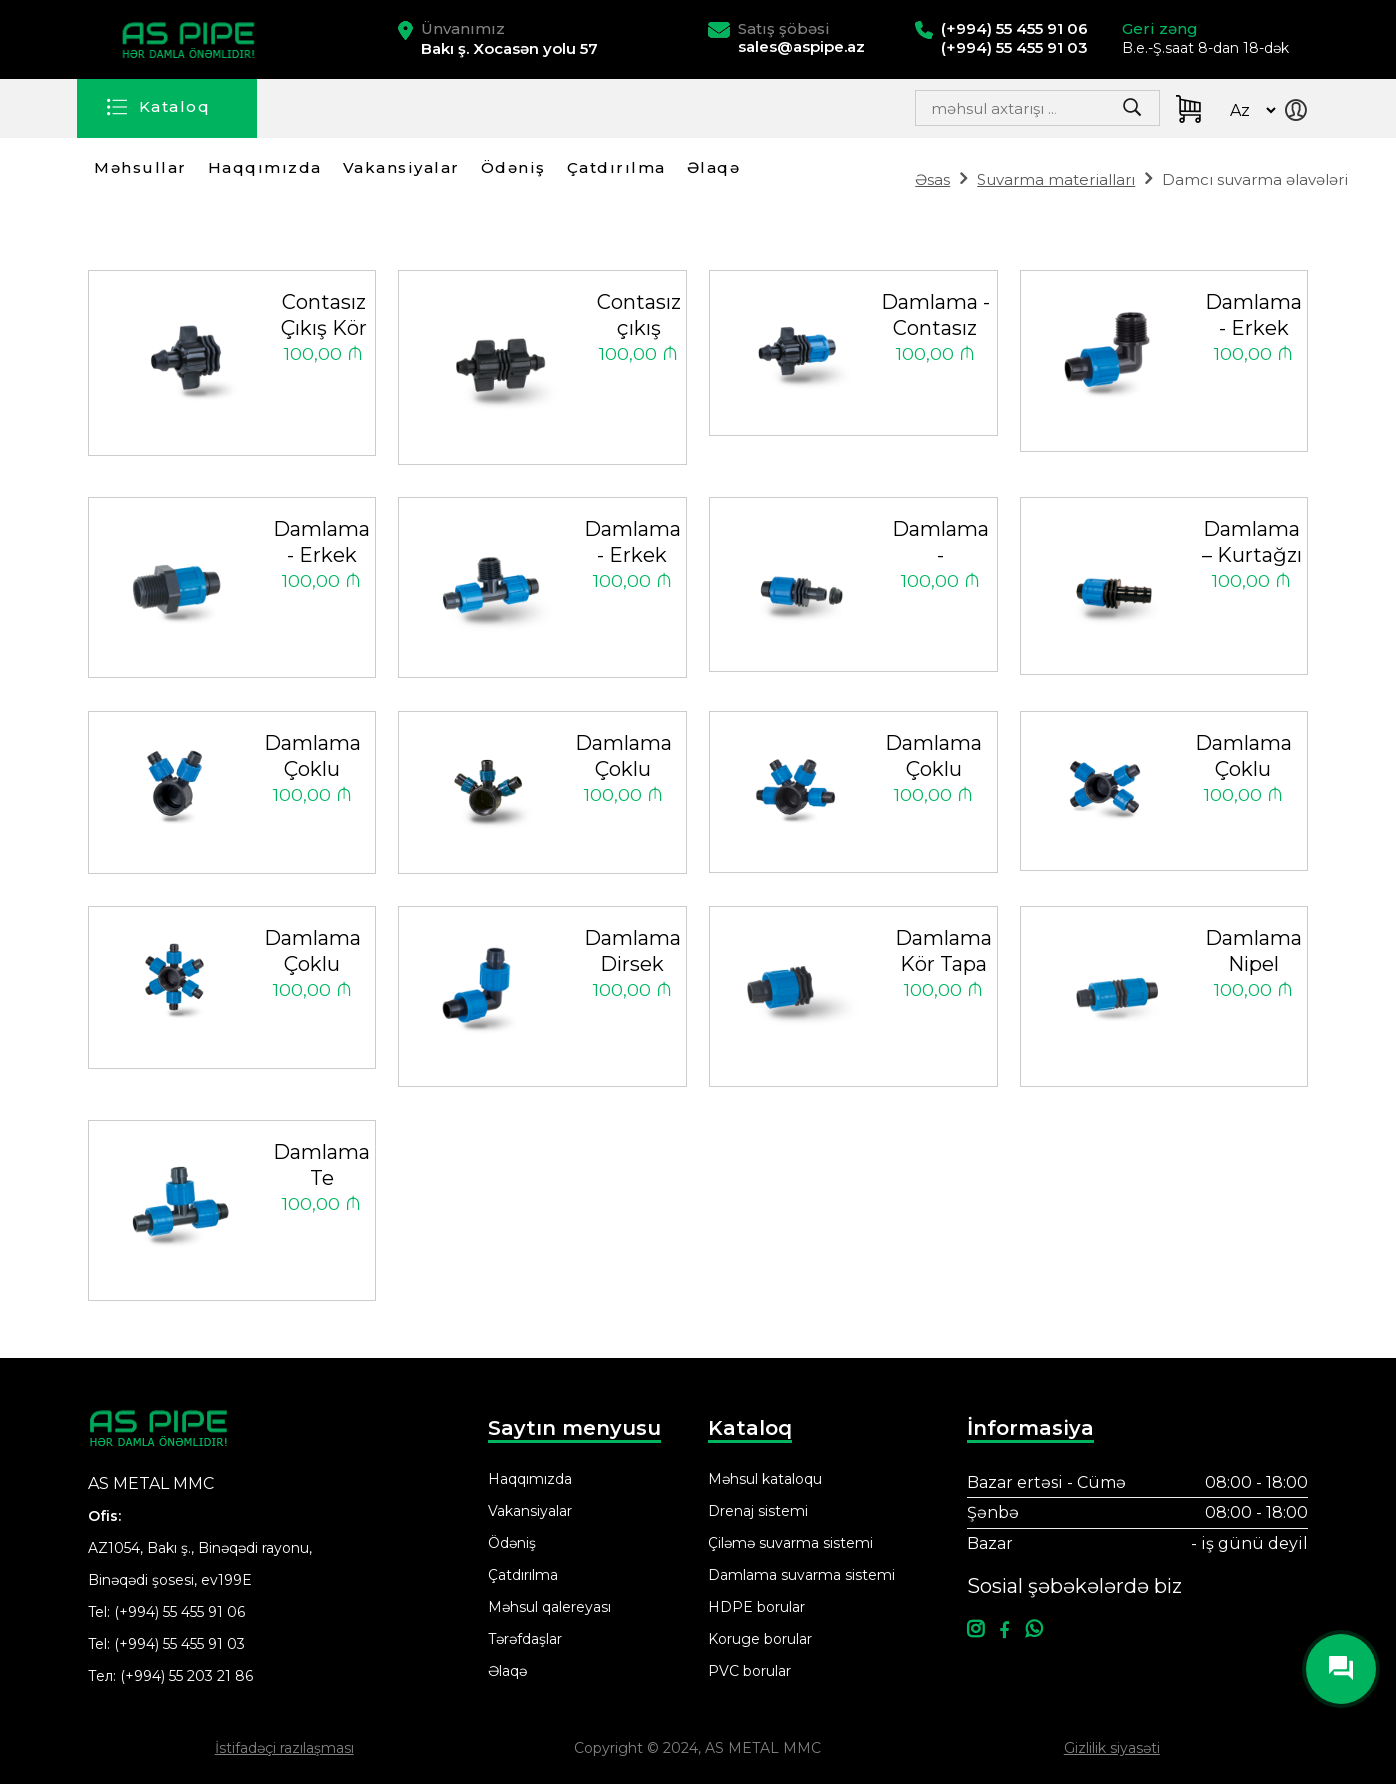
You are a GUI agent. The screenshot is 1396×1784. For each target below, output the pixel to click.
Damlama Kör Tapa (943, 951)
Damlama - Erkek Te (632, 543)
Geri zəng (1160, 28)
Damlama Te (321, 1165)
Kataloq (175, 106)
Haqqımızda (265, 167)
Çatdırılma (616, 167)
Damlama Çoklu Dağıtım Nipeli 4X (1243, 757)
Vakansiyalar (401, 167)
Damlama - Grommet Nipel (940, 543)
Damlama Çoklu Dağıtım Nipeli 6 (312, 952)
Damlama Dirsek (632, 951)
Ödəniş (513, 167)
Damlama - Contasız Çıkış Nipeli (935, 316)
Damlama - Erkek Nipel (321, 543)
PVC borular (749, 1671)
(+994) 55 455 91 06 (179, 1612)
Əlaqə (714, 167)
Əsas (932, 179)
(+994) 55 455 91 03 (179, 1644)
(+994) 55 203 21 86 (186, 1676)
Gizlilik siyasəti (1112, 1748)
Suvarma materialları (1056, 179)
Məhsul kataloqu (765, 1479)
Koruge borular (760, 1639)
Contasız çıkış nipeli (639, 316)
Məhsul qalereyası (549, 1607)
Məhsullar (140, 167)
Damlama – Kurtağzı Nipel (1252, 543)
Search (1083, 113)
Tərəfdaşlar (525, 1639)
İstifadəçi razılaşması (284, 1748)
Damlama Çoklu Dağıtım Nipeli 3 (623, 757)
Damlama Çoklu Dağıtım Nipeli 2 (312, 757)
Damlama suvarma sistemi (801, 1575)
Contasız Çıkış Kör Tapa (324, 316)
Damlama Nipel (1253, 951)
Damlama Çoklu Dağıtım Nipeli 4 (933, 757)
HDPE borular (756, 1607)
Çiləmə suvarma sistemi (790, 1543)
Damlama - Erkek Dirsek (1253, 316)
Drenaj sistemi (758, 1511)
